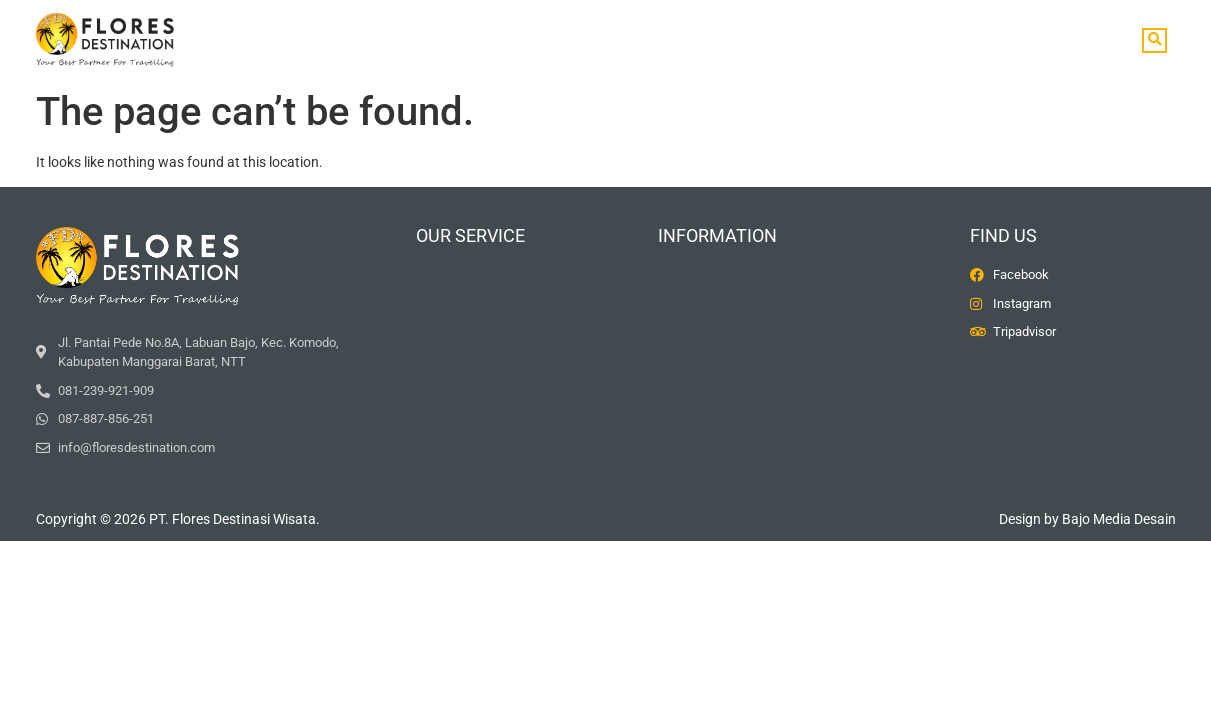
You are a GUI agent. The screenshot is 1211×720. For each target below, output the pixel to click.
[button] (1154, 40)
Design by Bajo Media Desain (1087, 519)
